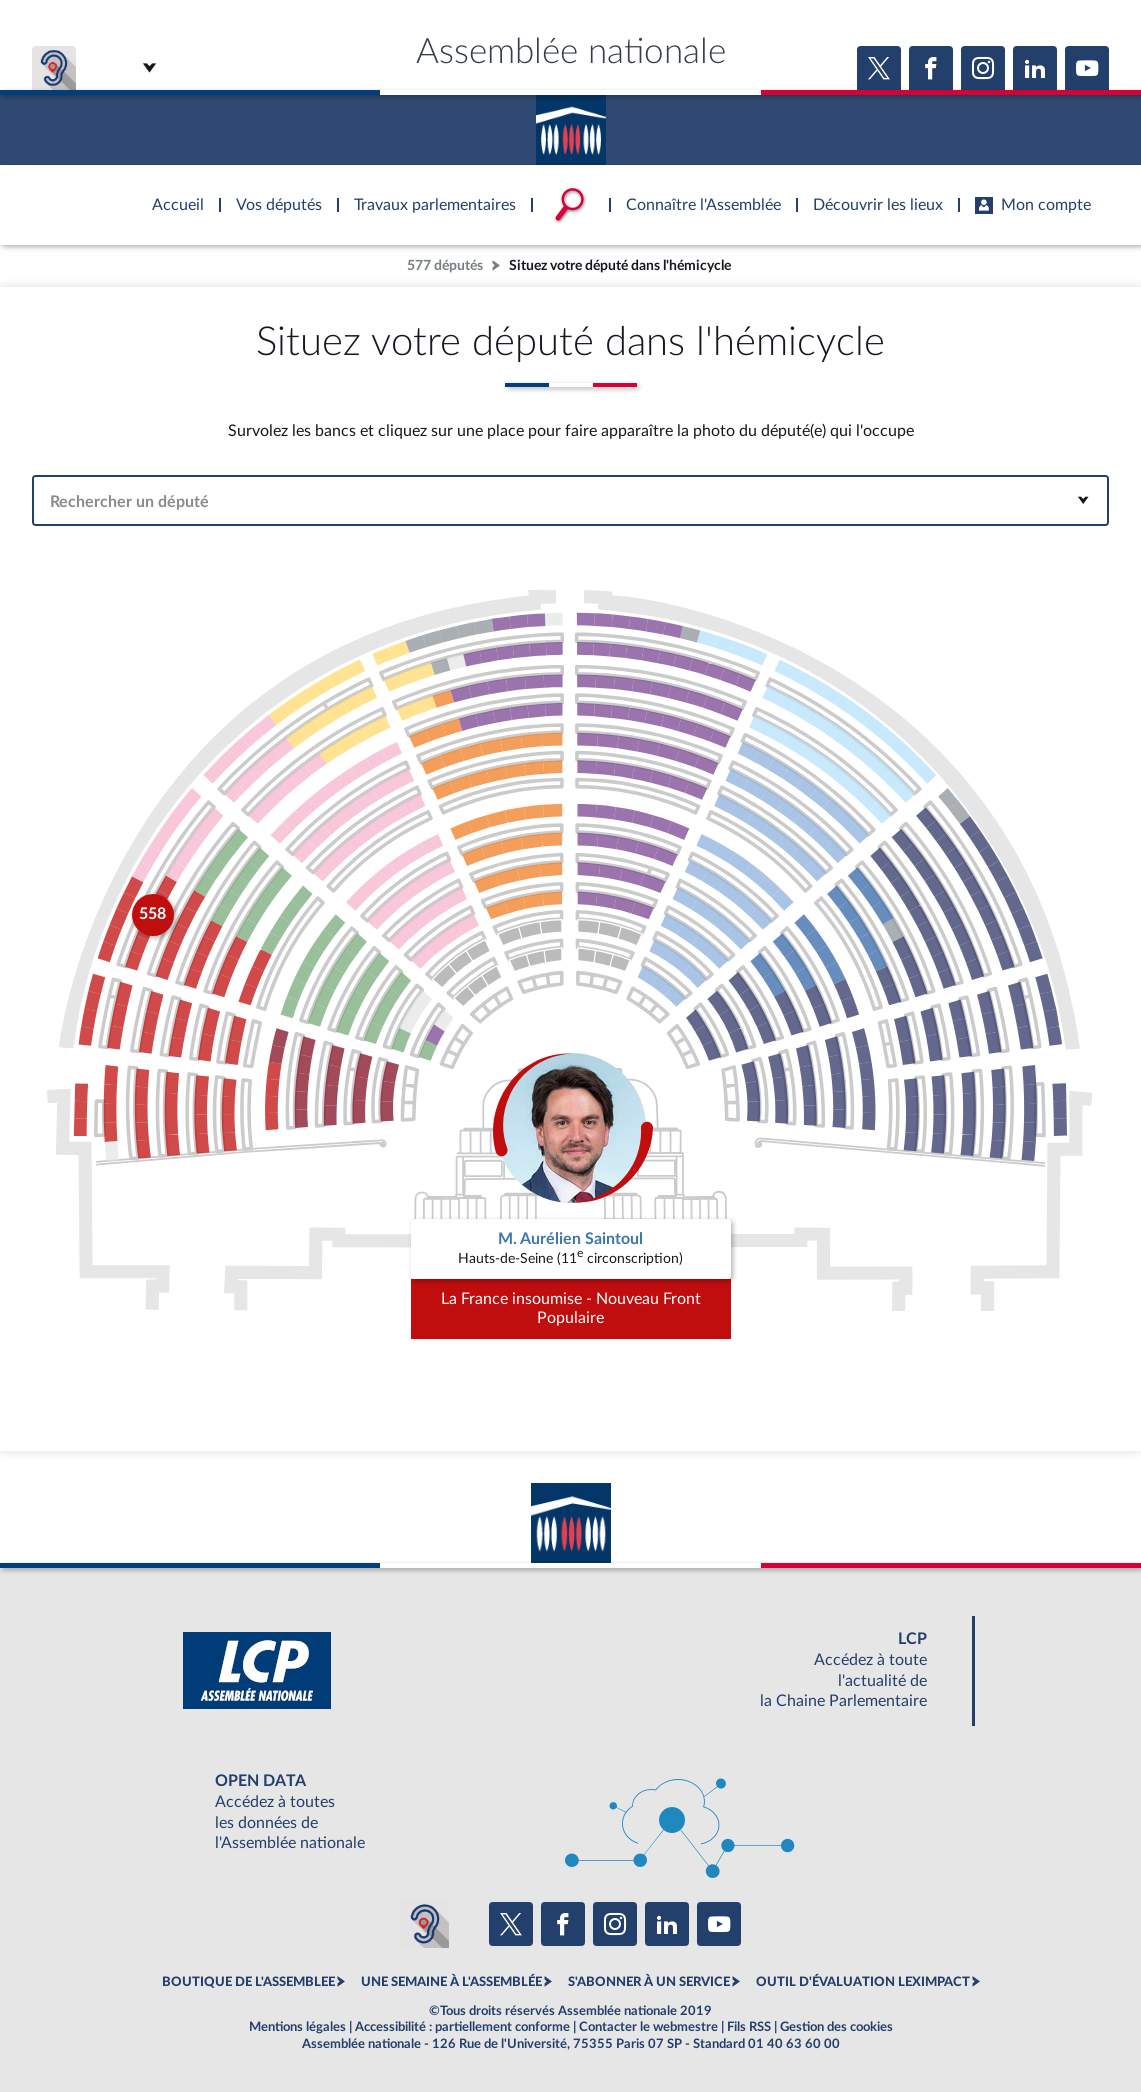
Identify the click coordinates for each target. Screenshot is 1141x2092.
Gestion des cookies (836, 2027)
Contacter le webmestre (648, 2027)
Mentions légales (297, 2027)
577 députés (445, 265)
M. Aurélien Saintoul (570, 1239)
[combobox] (570, 500)
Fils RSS (749, 2027)
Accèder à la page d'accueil (571, 123)
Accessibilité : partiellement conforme (462, 2027)
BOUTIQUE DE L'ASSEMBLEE (248, 1982)
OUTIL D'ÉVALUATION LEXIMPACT (863, 1982)
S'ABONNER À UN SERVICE (649, 1982)
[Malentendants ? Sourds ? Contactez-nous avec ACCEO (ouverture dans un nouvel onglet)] (425, 1924)
